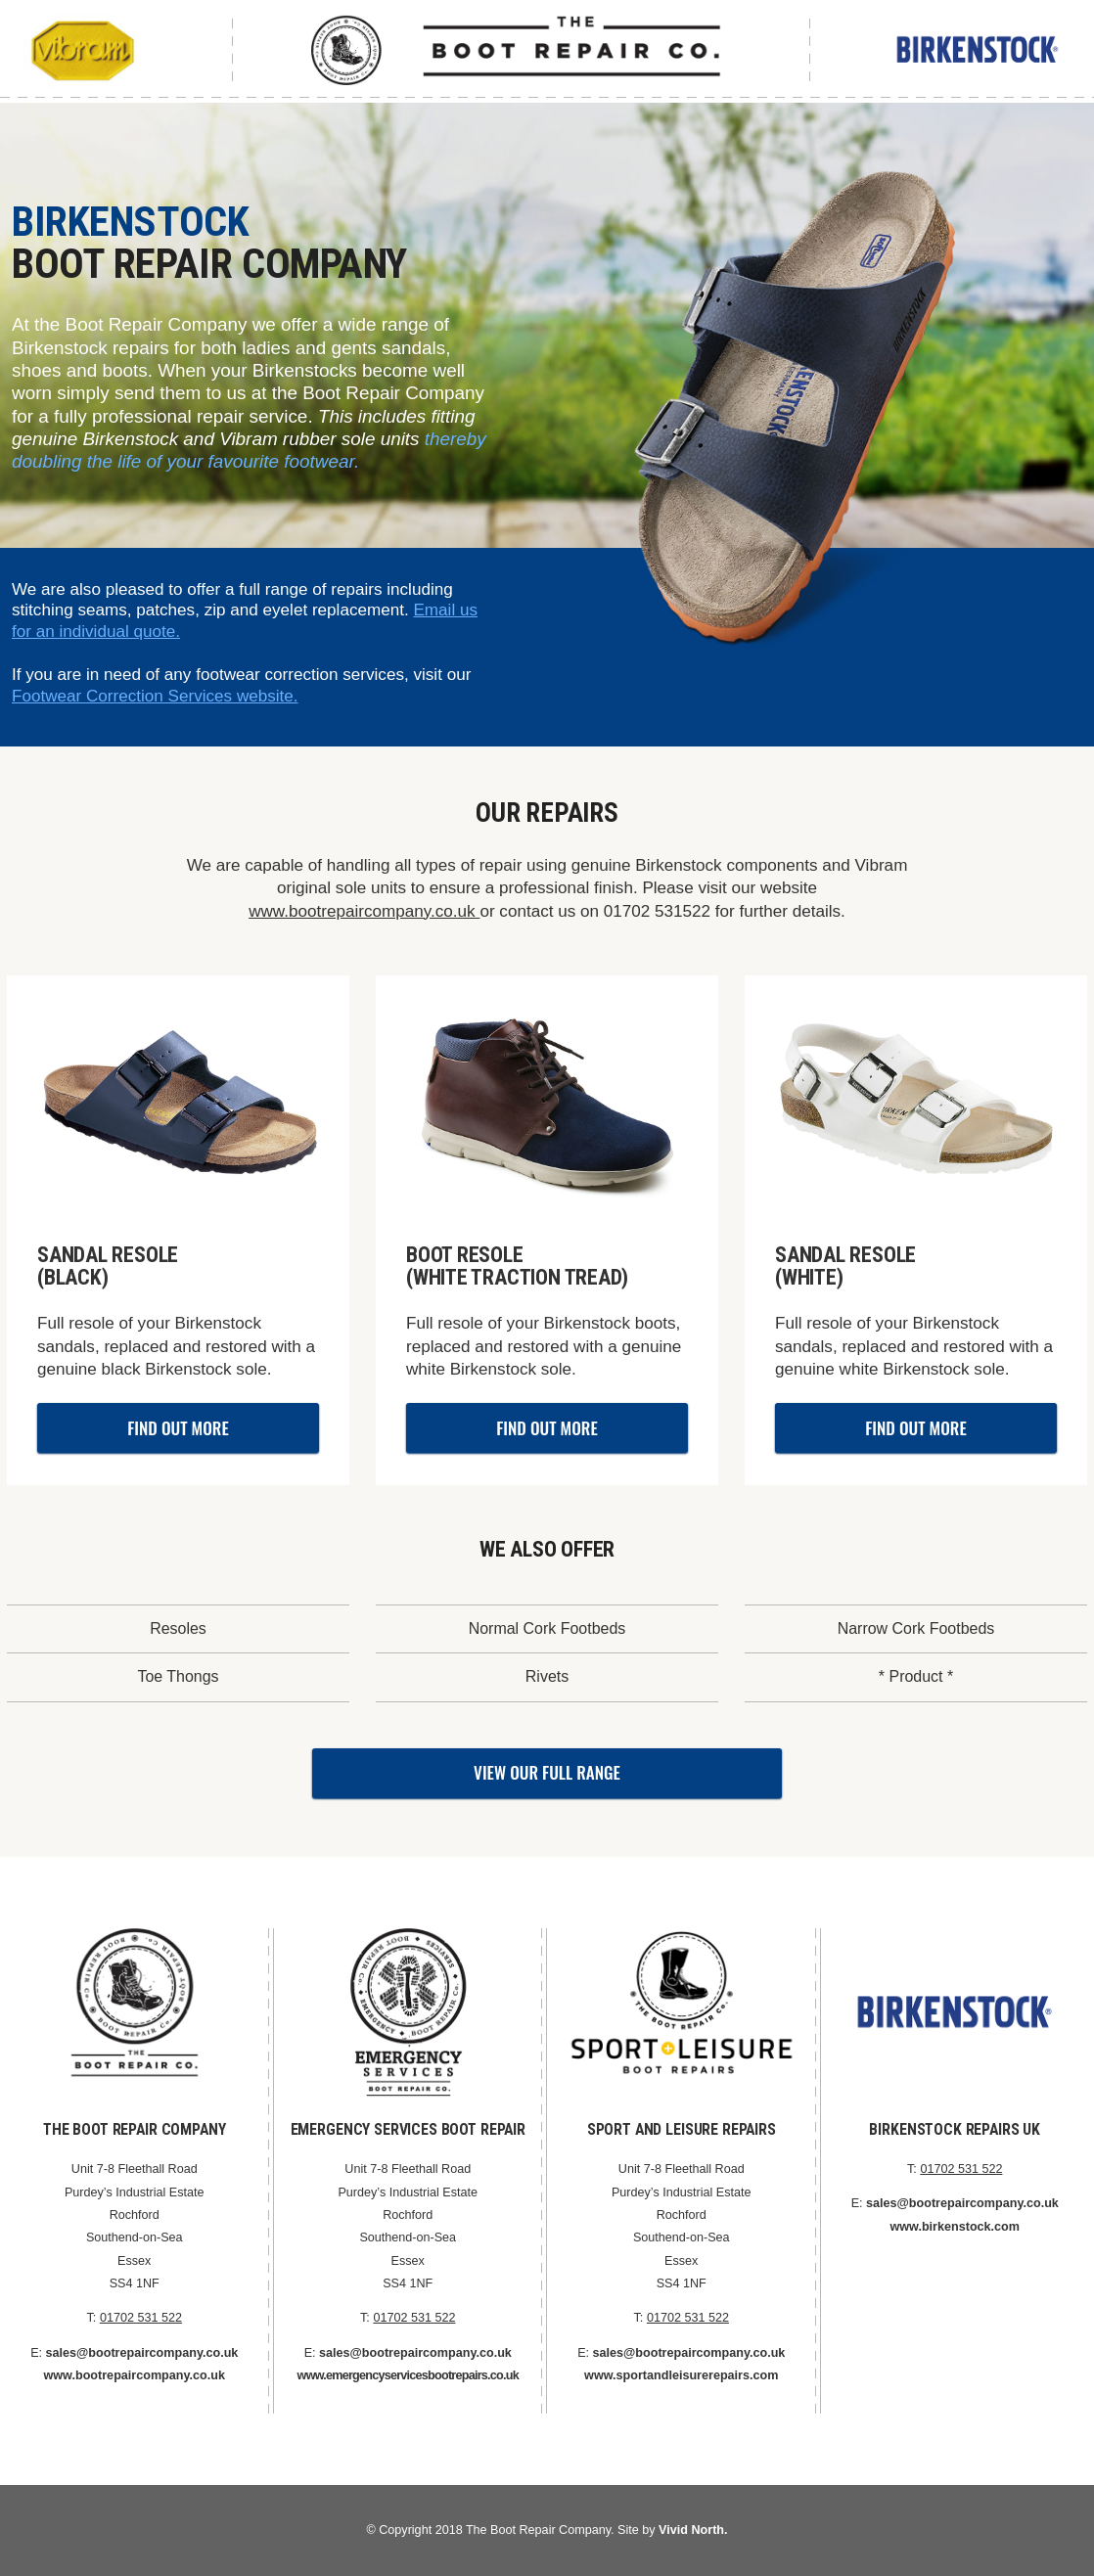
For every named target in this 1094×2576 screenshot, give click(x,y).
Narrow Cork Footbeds (916, 1628)
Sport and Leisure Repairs (681, 2129)
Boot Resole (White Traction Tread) (517, 1266)
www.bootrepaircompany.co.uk (364, 911)
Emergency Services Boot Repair (408, 2129)
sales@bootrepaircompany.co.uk (142, 2353)
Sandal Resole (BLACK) (107, 1266)
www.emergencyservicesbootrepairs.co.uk (408, 2375)
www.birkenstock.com (954, 2227)
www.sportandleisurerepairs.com (681, 2375)
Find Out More (177, 1428)
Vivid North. (693, 2530)
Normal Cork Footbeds (547, 1628)
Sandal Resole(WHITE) (845, 1266)
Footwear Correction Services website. (155, 696)
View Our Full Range (547, 1772)
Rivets (547, 1676)
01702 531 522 (141, 2318)
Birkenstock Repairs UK (954, 2129)
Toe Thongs (177, 1676)
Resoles (178, 1628)
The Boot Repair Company (134, 2129)
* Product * (916, 1676)
